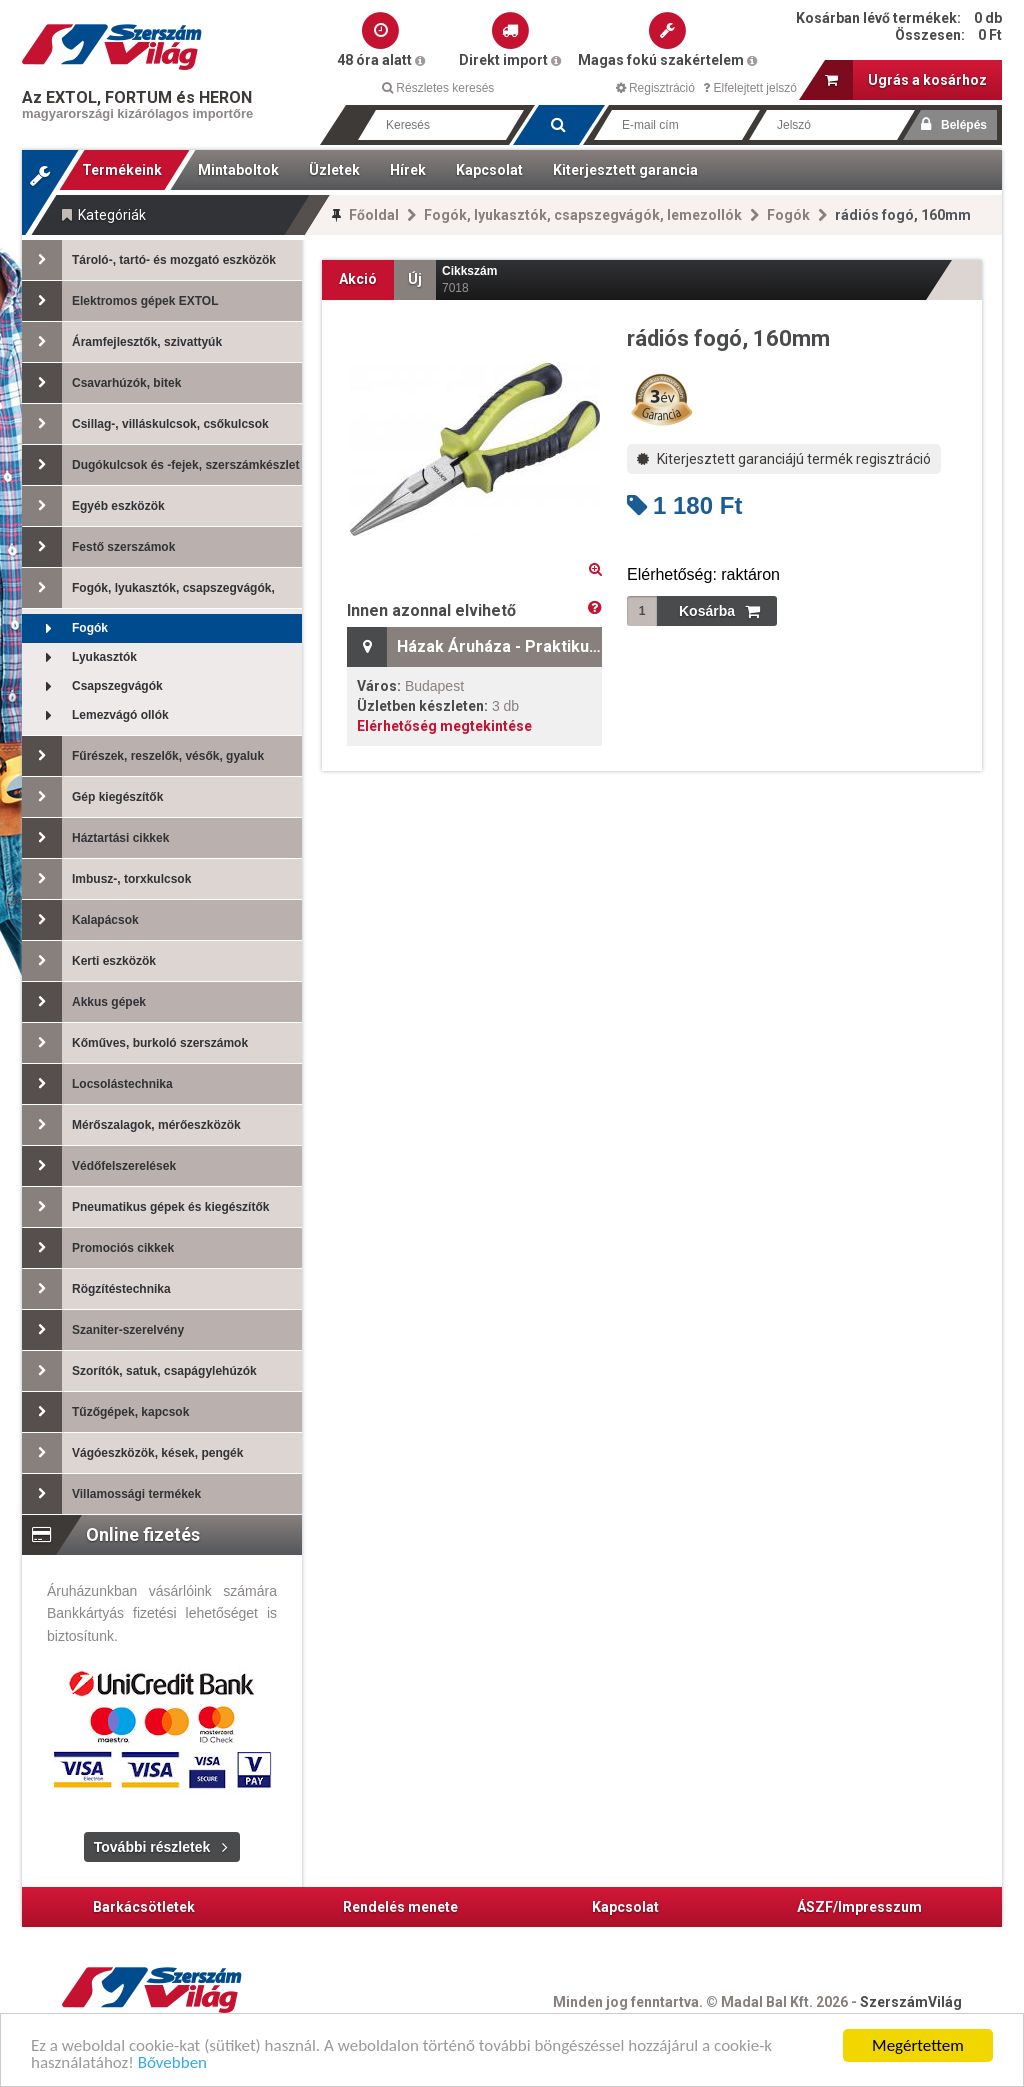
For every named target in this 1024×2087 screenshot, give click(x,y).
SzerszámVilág (911, 2002)
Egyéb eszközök (93, 506)
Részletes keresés (438, 88)
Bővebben (172, 2064)
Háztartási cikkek (95, 838)
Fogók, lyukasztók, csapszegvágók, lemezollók (583, 215)
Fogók (788, 215)
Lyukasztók (79, 657)
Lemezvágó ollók (95, 715)
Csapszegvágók (92, 686)
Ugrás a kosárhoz (906, 80)
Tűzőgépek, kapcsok (105, 1412)
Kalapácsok (80, 920)
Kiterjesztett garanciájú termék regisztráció (784, 459)
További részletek (152, 1847)
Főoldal (374, 215)
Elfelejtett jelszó (750, 88)
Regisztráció (655, 88)
